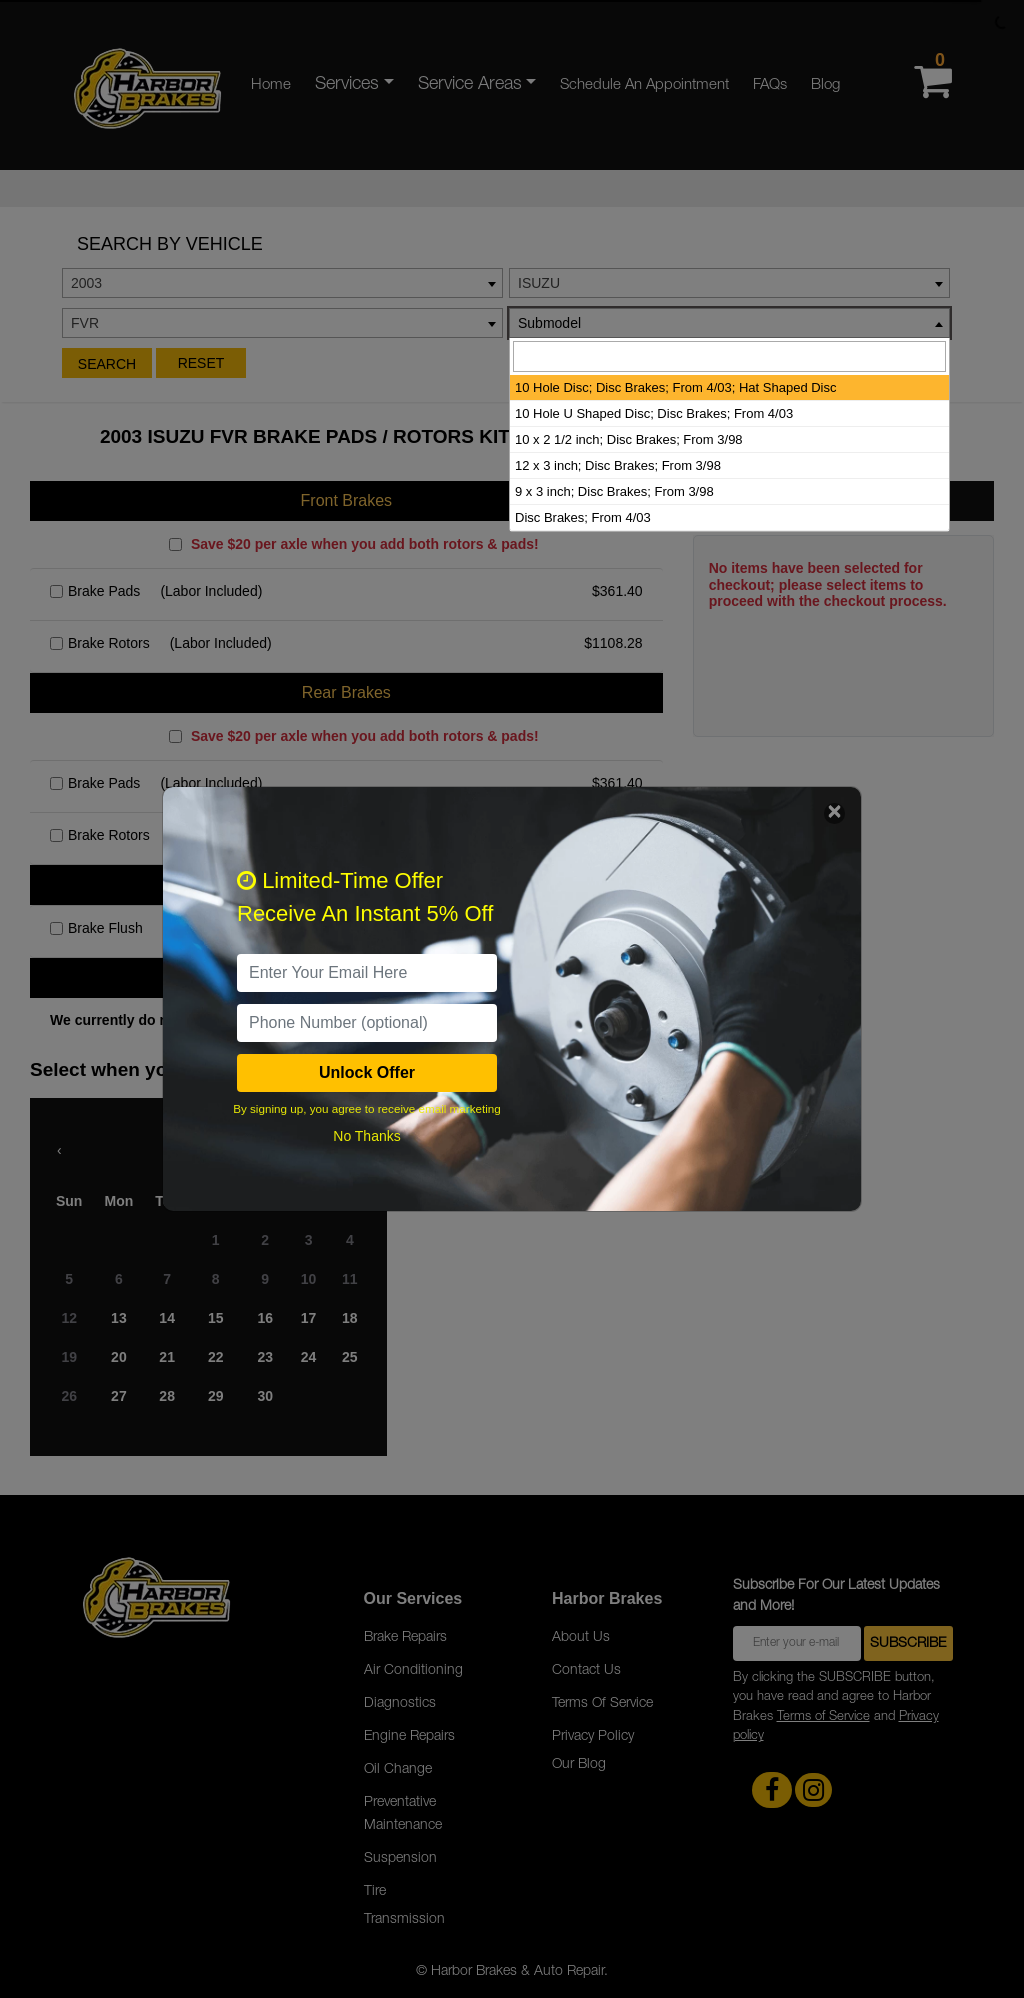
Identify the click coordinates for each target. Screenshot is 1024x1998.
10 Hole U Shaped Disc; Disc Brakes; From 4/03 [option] (654, 413)
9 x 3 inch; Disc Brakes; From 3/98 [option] (614, 491)
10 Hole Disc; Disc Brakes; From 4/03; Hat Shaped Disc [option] (676, 387)
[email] (367, 973)
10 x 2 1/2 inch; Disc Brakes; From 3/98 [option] (629, 439)
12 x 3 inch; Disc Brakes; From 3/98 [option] (618, 465)
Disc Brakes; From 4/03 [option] (583, 517)
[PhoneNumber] (367, 1023)
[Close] (834, 813)
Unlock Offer (367, 1072)
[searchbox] (729, 356)
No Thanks (366, 1136)
